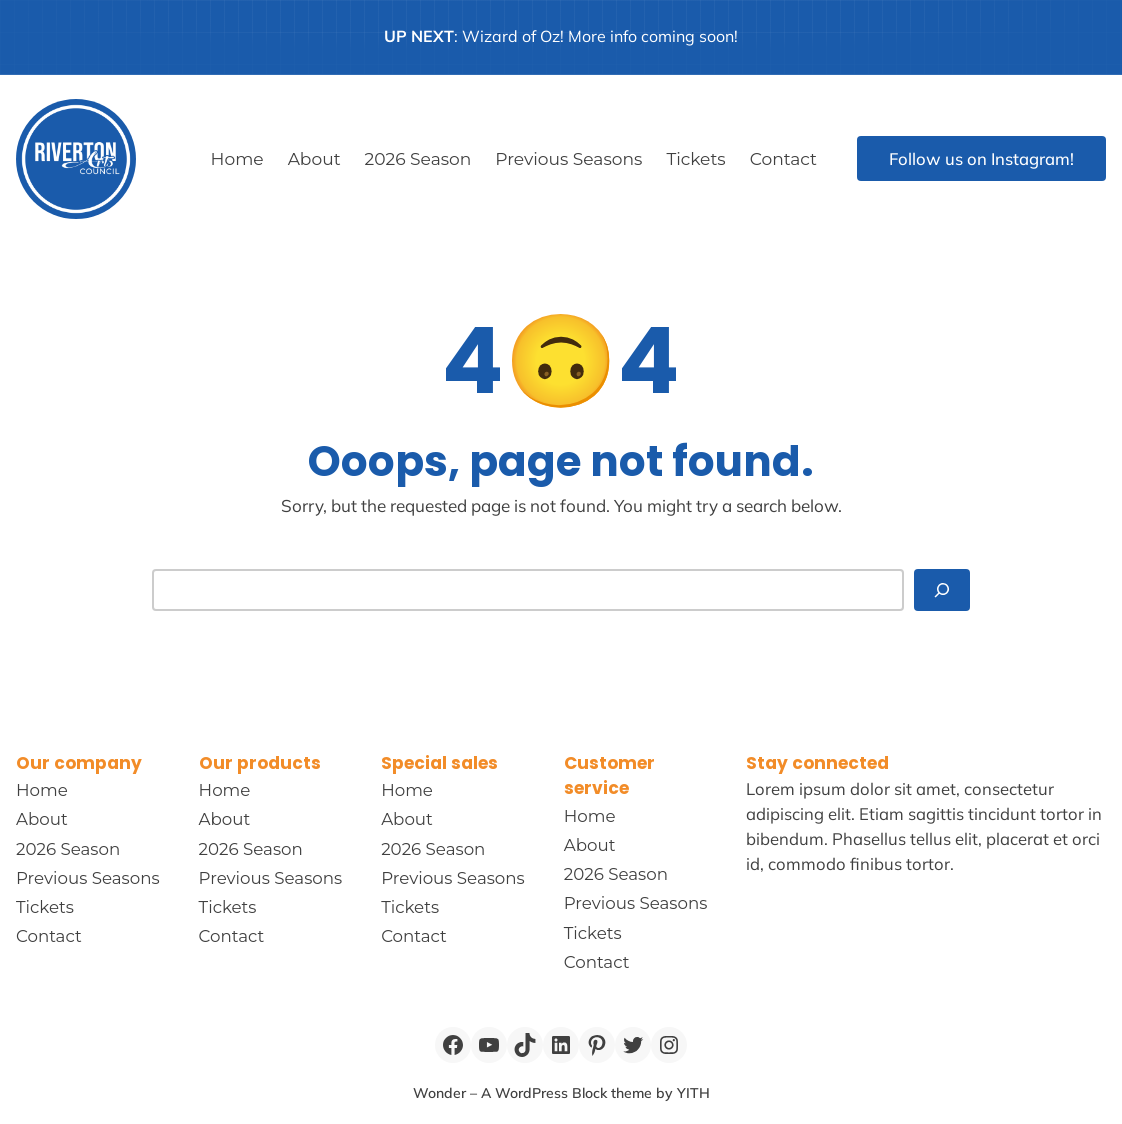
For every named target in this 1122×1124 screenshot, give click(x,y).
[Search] (942, 590)
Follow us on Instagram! (981, 158)
